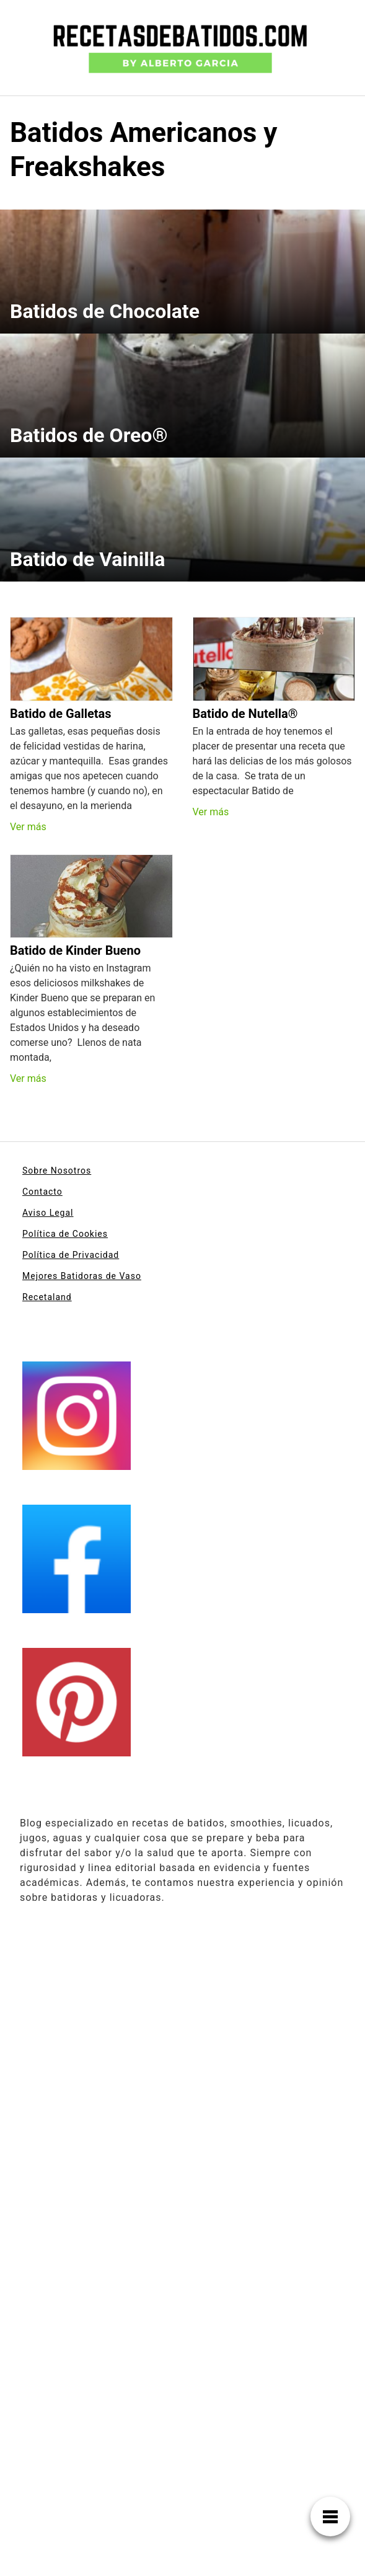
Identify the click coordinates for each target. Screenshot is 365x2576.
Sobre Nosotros (56, 1170)
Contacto (42, 1192)
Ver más (28, 827)
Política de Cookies (65, 1234)
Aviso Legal (48, 1213)
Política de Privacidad (70, 1255)
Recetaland (47, 1297)
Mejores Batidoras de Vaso (81, 1276)
